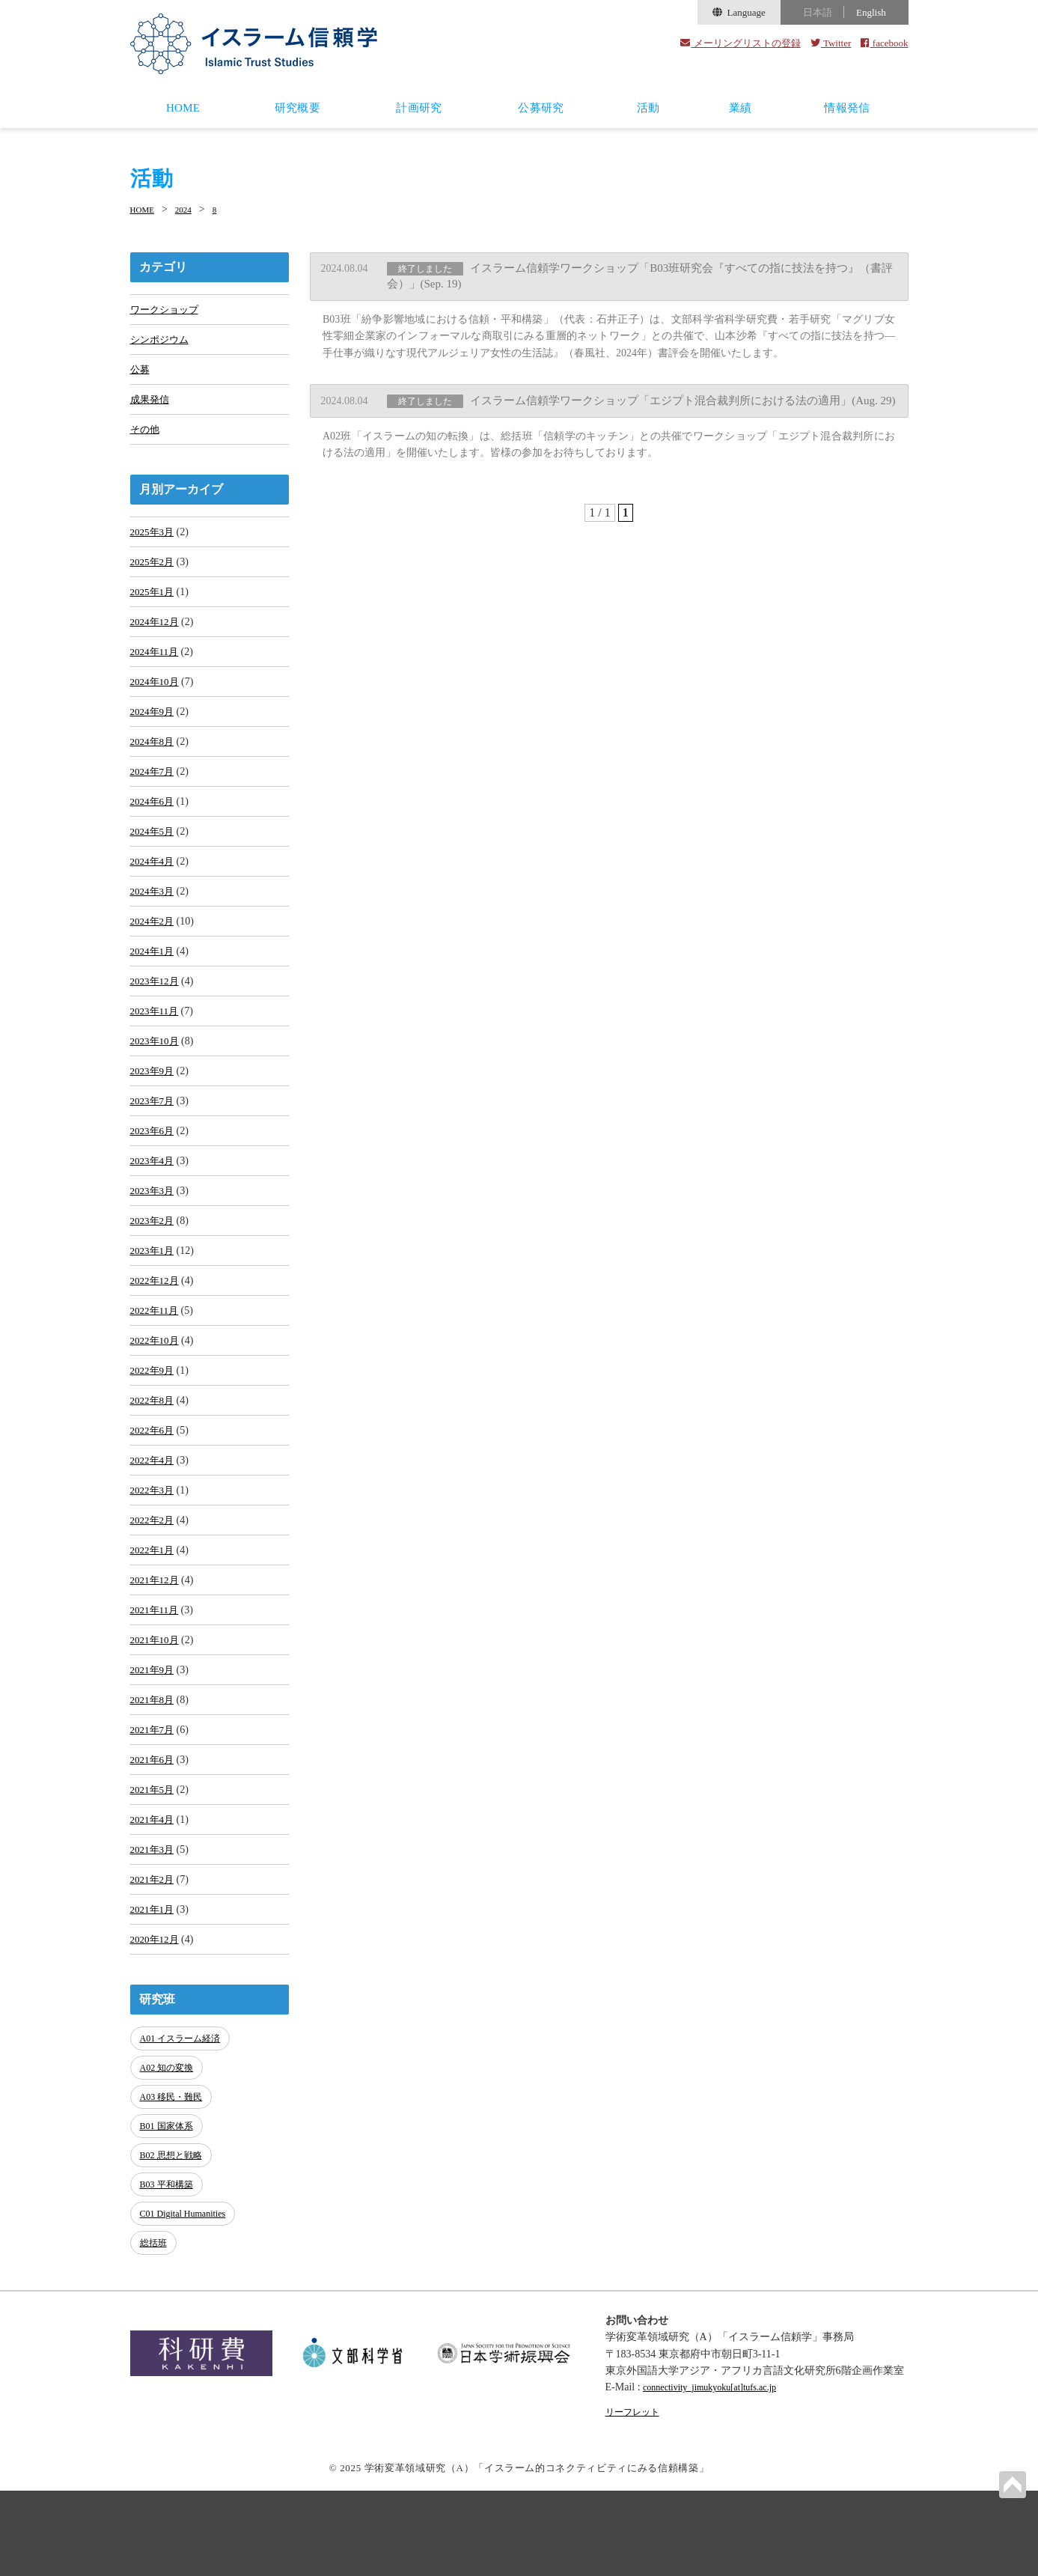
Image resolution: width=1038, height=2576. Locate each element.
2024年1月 (153, 993)
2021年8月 (153, 1797)
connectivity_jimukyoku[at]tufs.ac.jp (721, 2472)
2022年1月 (153, 1636)
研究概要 (297, 108)
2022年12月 (156, 1347)
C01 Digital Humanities (187, 2304)
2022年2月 (153, 1604)
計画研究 (419, 108)
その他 (146, 437)
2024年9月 (153, 735)
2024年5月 (153, 864)
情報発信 (847, 108)
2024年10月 (156, 703)
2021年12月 (156, 1669)
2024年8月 (153, 767)
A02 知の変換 (170, 2178)
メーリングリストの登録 (740, 43)
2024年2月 (153, 960)
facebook (884, 43)
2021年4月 (153, 1926)
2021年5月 (153, 1894)
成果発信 (151, 405)
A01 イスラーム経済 (184, 2153)
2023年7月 (153, 1154)
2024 (192, 209)
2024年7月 (153, 800)
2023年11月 (156, 1057)
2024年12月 (156, 639)
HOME (183, 108)
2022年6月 (153, 1508)
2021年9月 (153, 1765)
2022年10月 (156, 1411)
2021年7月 (153, 1830)
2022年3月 (153, 1572)
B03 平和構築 (169, 2279)
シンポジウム (161, 341)
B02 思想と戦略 (174, 2254)
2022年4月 (153, 1540)
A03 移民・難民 (175, 2203)
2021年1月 (153, 2023)
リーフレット (636, 2497)
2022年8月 (153, 1476)
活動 (648, 108)
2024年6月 (153, 832)
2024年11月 (156, 671)
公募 (140, 373)
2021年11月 (156, 1701)
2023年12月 (156, 1025)
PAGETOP (1011, 2483)
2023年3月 (153, 1250)
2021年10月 (156, 1733)
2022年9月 (153, 1443)
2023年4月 (153, 1218)
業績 (740, 108)
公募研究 (541, 108)
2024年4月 (153, 896)
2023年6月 (153, 1186)
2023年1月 (153, 1315)
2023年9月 (153, 1121)
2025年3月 (153, 542)
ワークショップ (167, 308)
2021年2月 (153, 1991)
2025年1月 (153, 606)
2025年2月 (153, 574)
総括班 (155, 2330)
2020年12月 (156, 2055)
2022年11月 (156, 1379)
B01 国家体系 (169, 2229)
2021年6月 (153, 1862)
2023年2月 (153, 1282)
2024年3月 (153, 928)
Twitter (831, 43)
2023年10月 (156, 1089)
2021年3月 (153, 1958)
